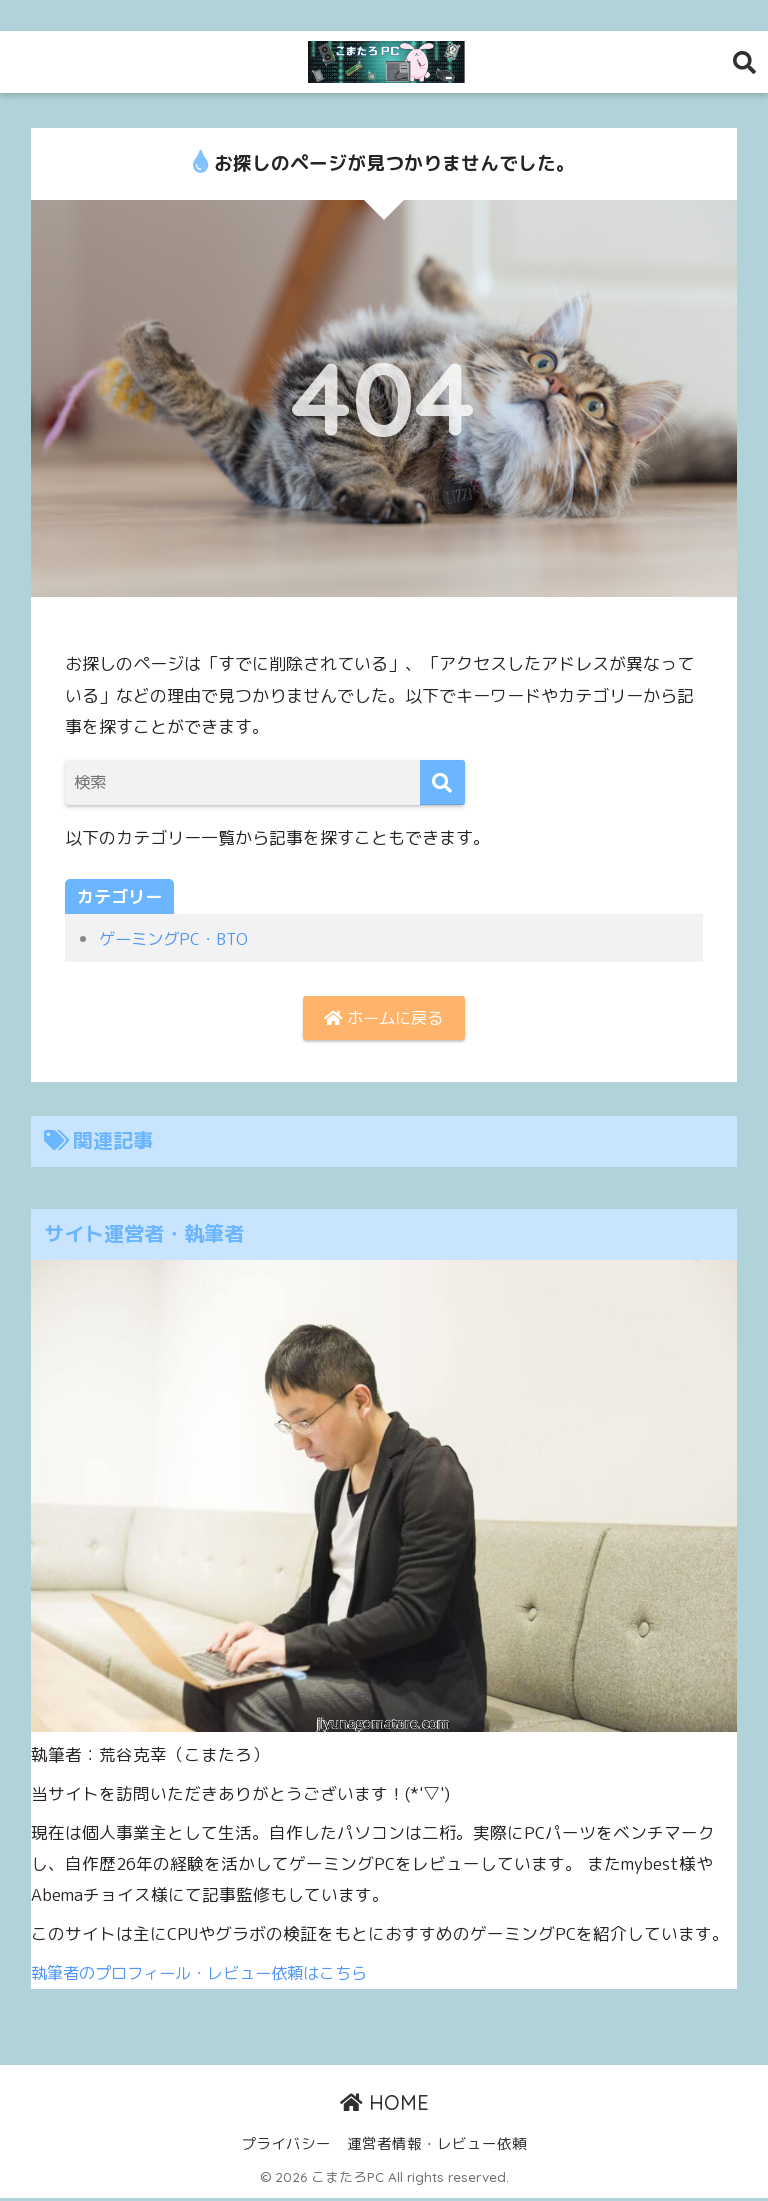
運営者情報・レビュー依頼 (437, 2146)
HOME (384, 2104)
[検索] (442, 782)
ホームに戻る (384, 1018)
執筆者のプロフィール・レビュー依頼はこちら (209, 1974)
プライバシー (286, 2146)
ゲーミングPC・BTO (177, 938)
